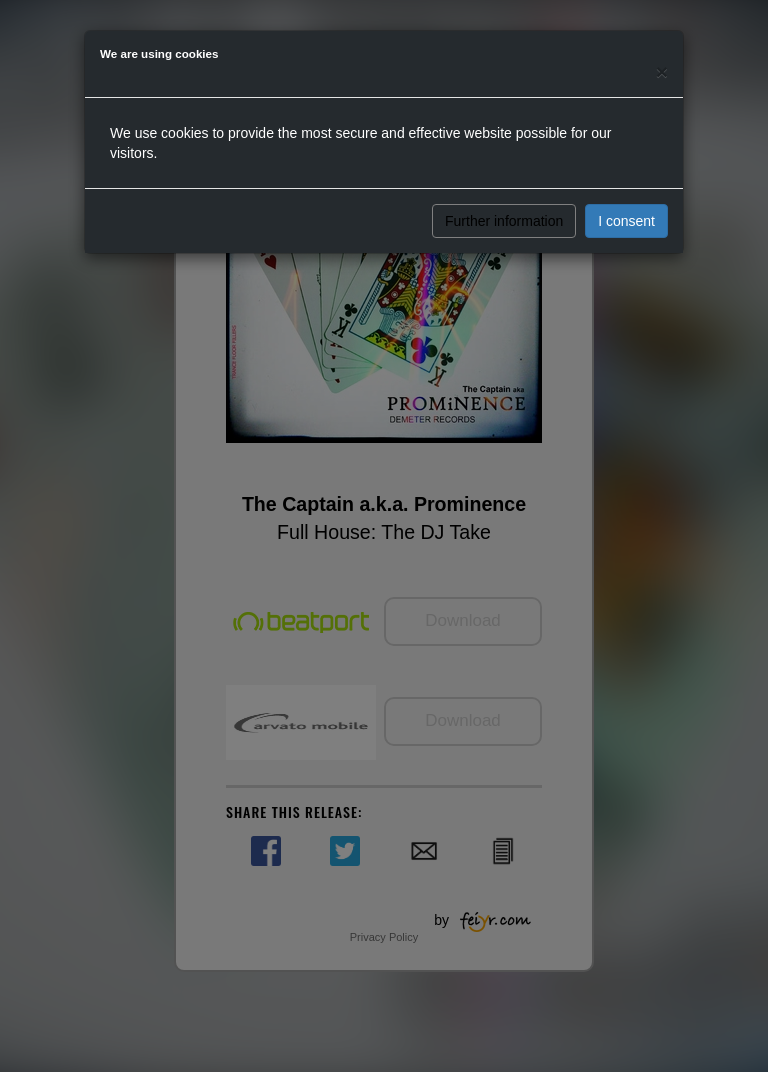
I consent (626, 221)
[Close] (662, 71)
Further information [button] (504, 221)
